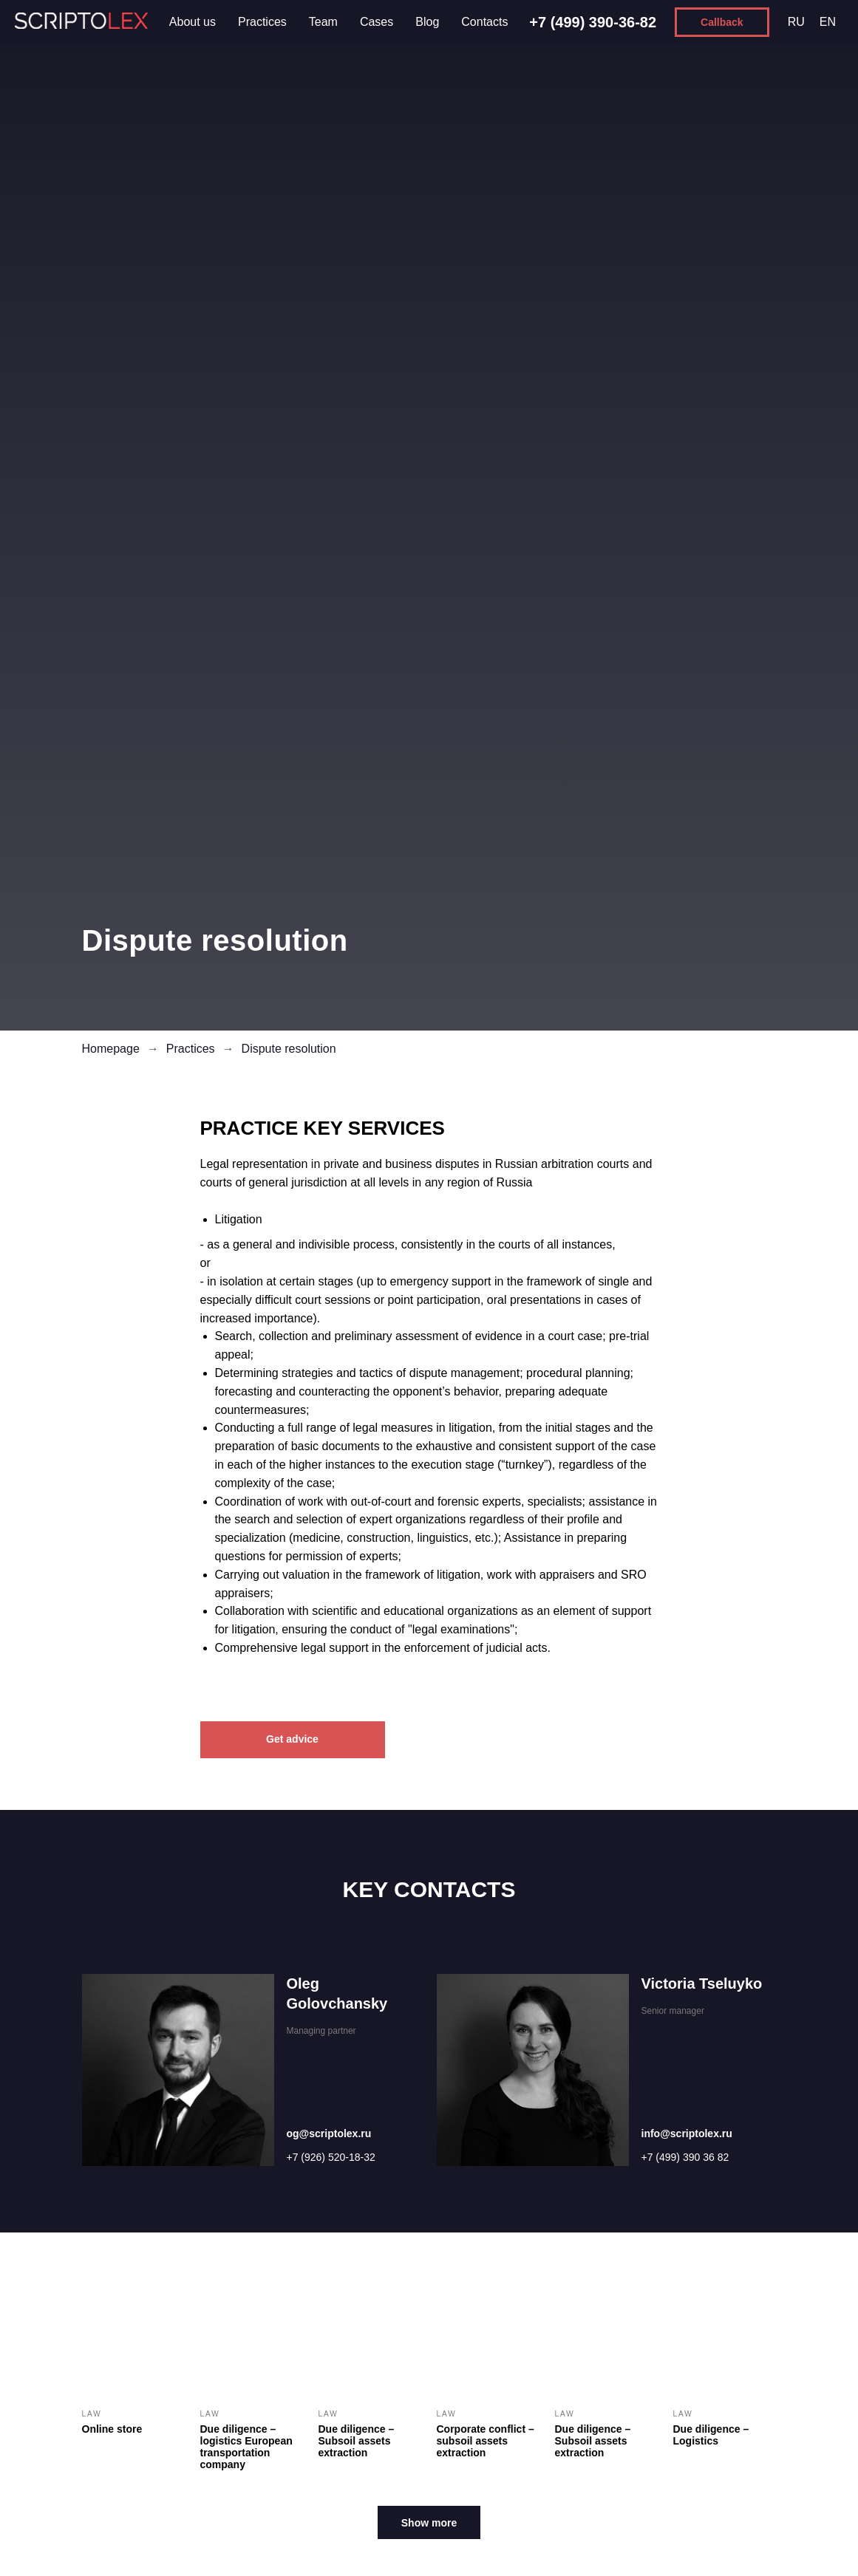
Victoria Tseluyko (702, 1983)
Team (323, 22)
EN (828, 22)
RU (796, 22)
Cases (376, 22)
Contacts (484, 22)
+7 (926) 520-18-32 (331, 2157)
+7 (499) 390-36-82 (592, 22)
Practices (262, 22)
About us (192, 22)
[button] (722, 22)
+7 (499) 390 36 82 (685, 2157)
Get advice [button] (292, 1739)
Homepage (111, 1048)
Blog (427, 22)
